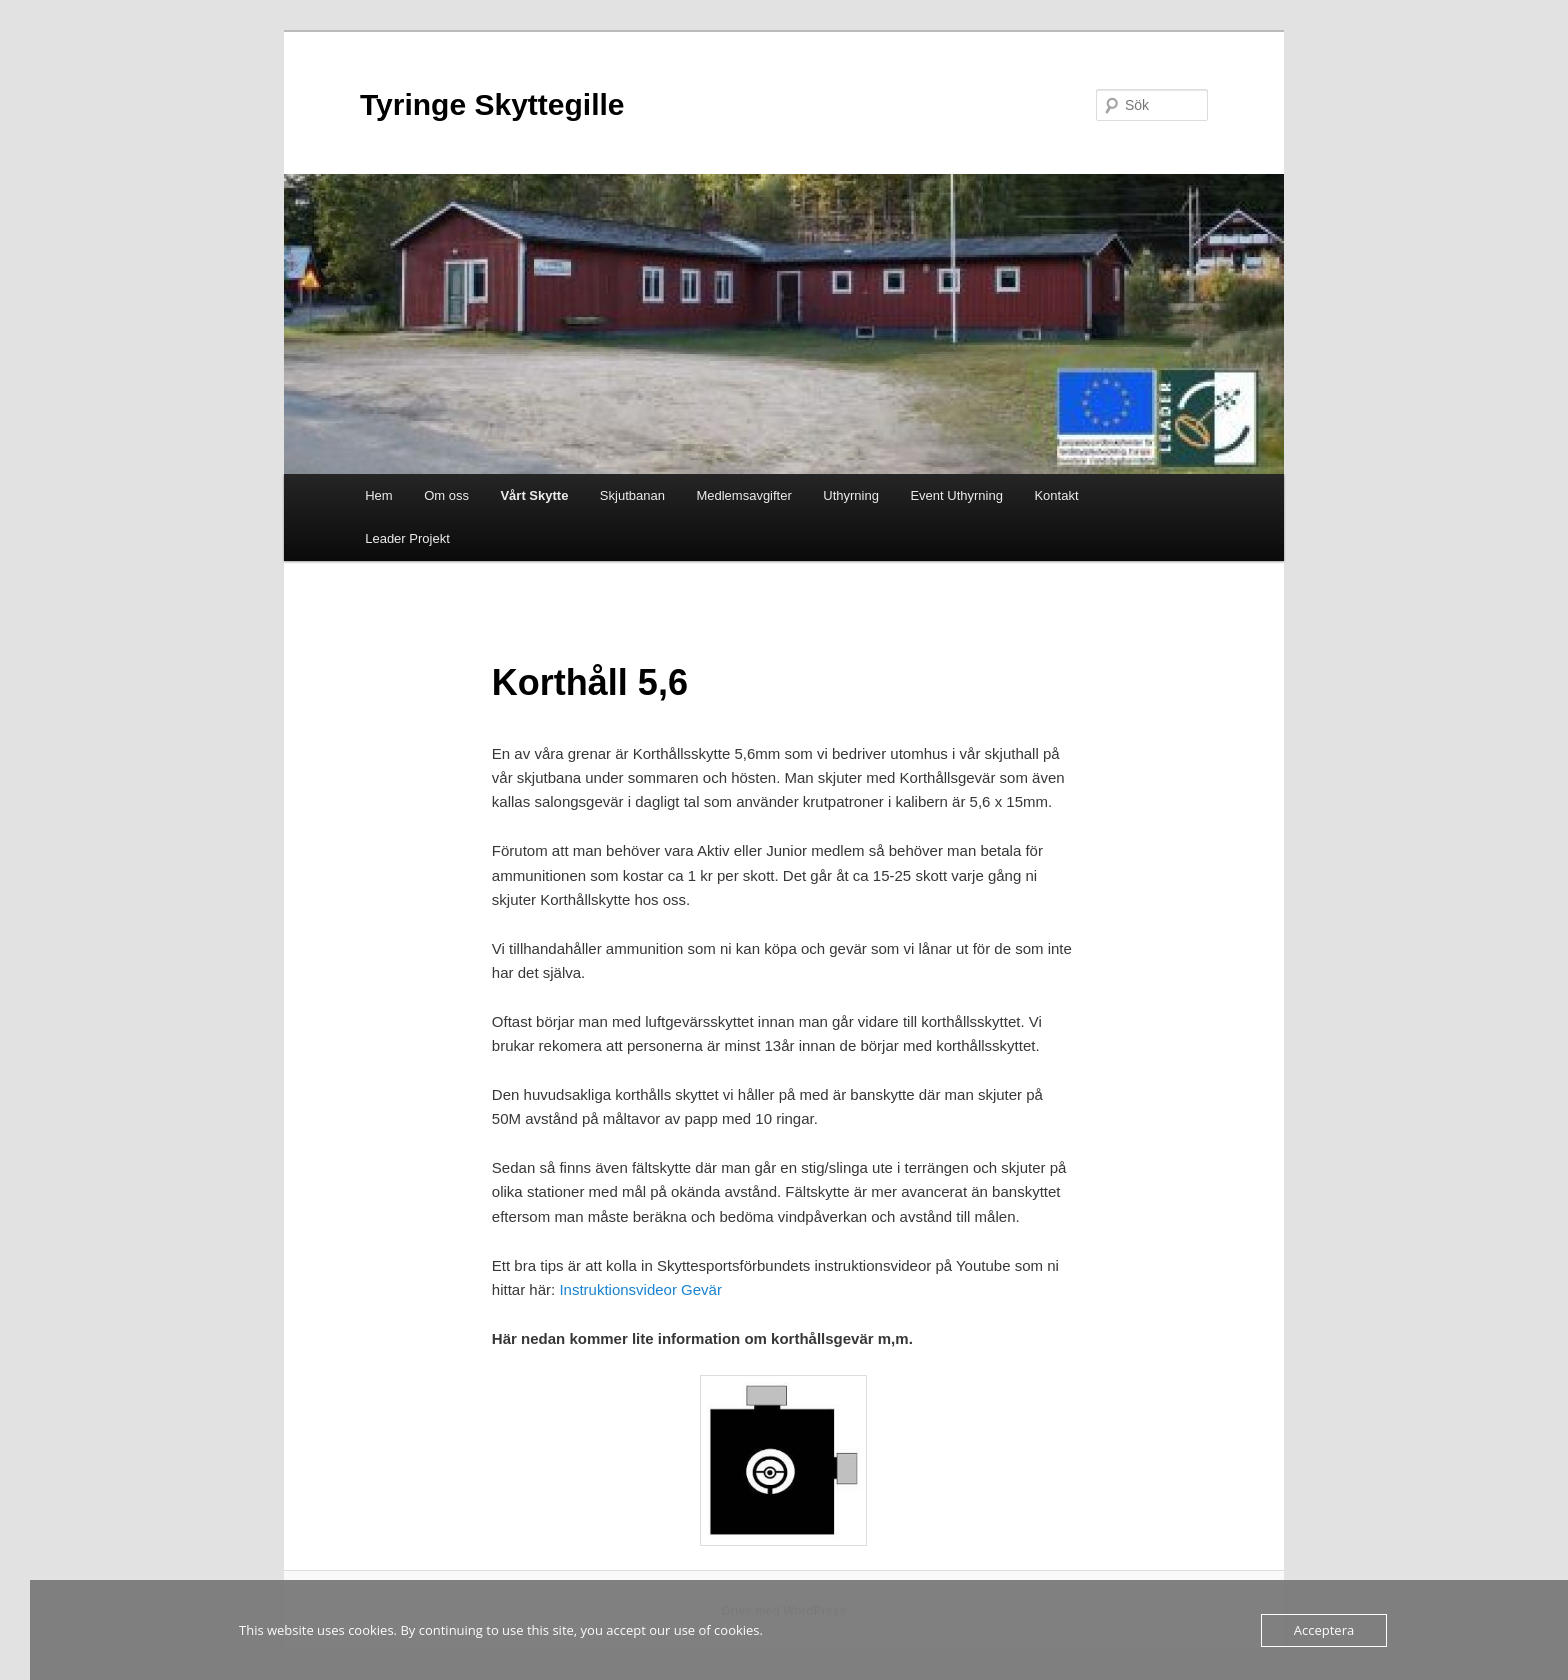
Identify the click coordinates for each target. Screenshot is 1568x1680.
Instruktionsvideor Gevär (640, 1289)
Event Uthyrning (956, 495)
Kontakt (1056, 495)
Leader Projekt (407, 538)
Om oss (446, 495)
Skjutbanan (632, 495)
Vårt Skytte (534, 495)
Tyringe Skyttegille (492, 104)
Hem (378, 495)
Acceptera (1324, 1630)
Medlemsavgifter (743, 495)
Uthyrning (851, 495)
